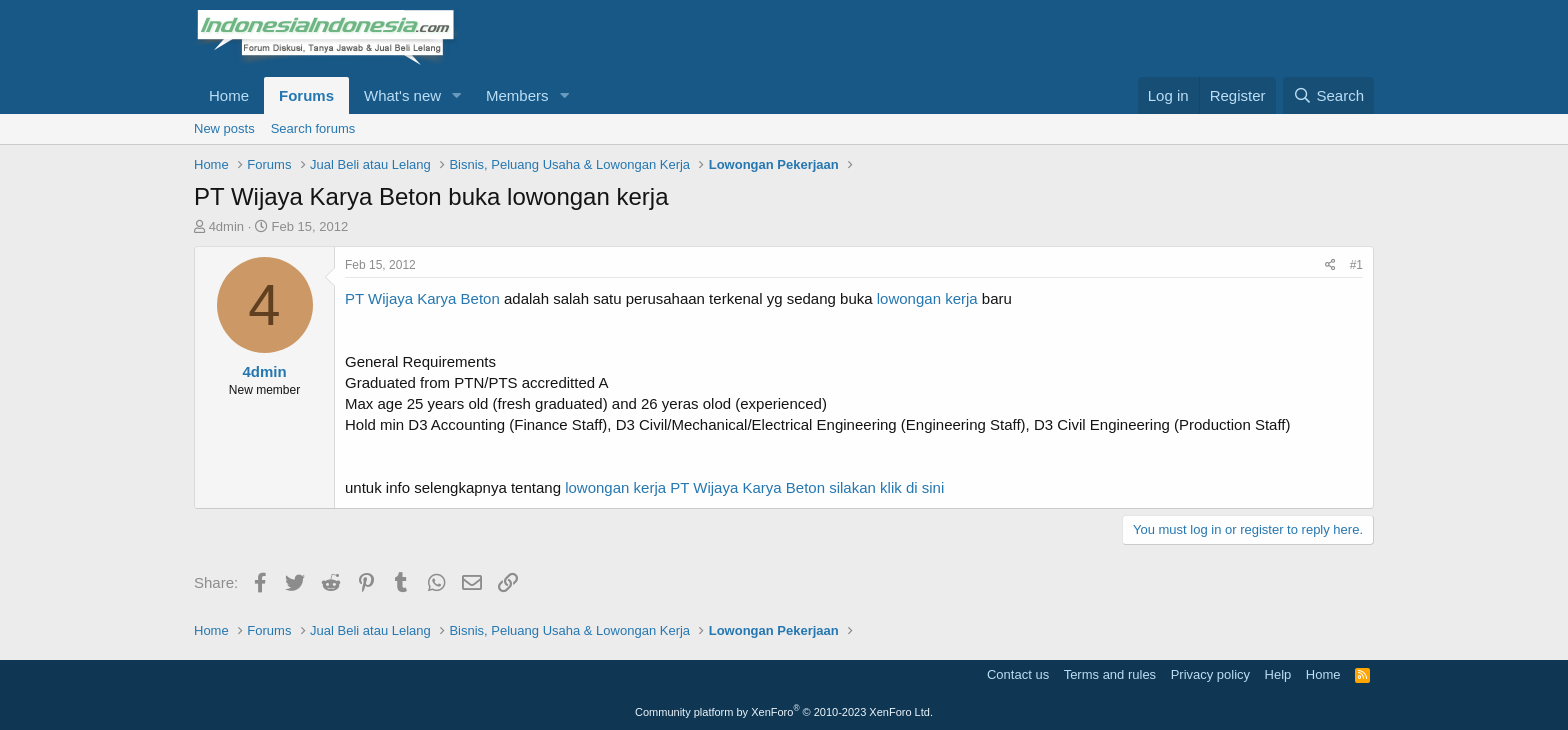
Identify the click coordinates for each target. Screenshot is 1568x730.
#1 (1356, 265)
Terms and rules (1110, 674)
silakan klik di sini (884, 487)
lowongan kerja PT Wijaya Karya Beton (695, 487)
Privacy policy (1210, 674)
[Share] (1330, 265)
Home (229, 95)
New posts (224, 128)
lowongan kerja (927, 298)
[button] (457, 95)
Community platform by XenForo (784, 712)
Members (517, 95)
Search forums (313, 128)
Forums (306, 95)
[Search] (1328, 95)
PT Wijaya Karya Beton (422, 298)
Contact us (1018, 674)
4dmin (226, 226)
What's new (402, 95)
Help (1278, 674)
